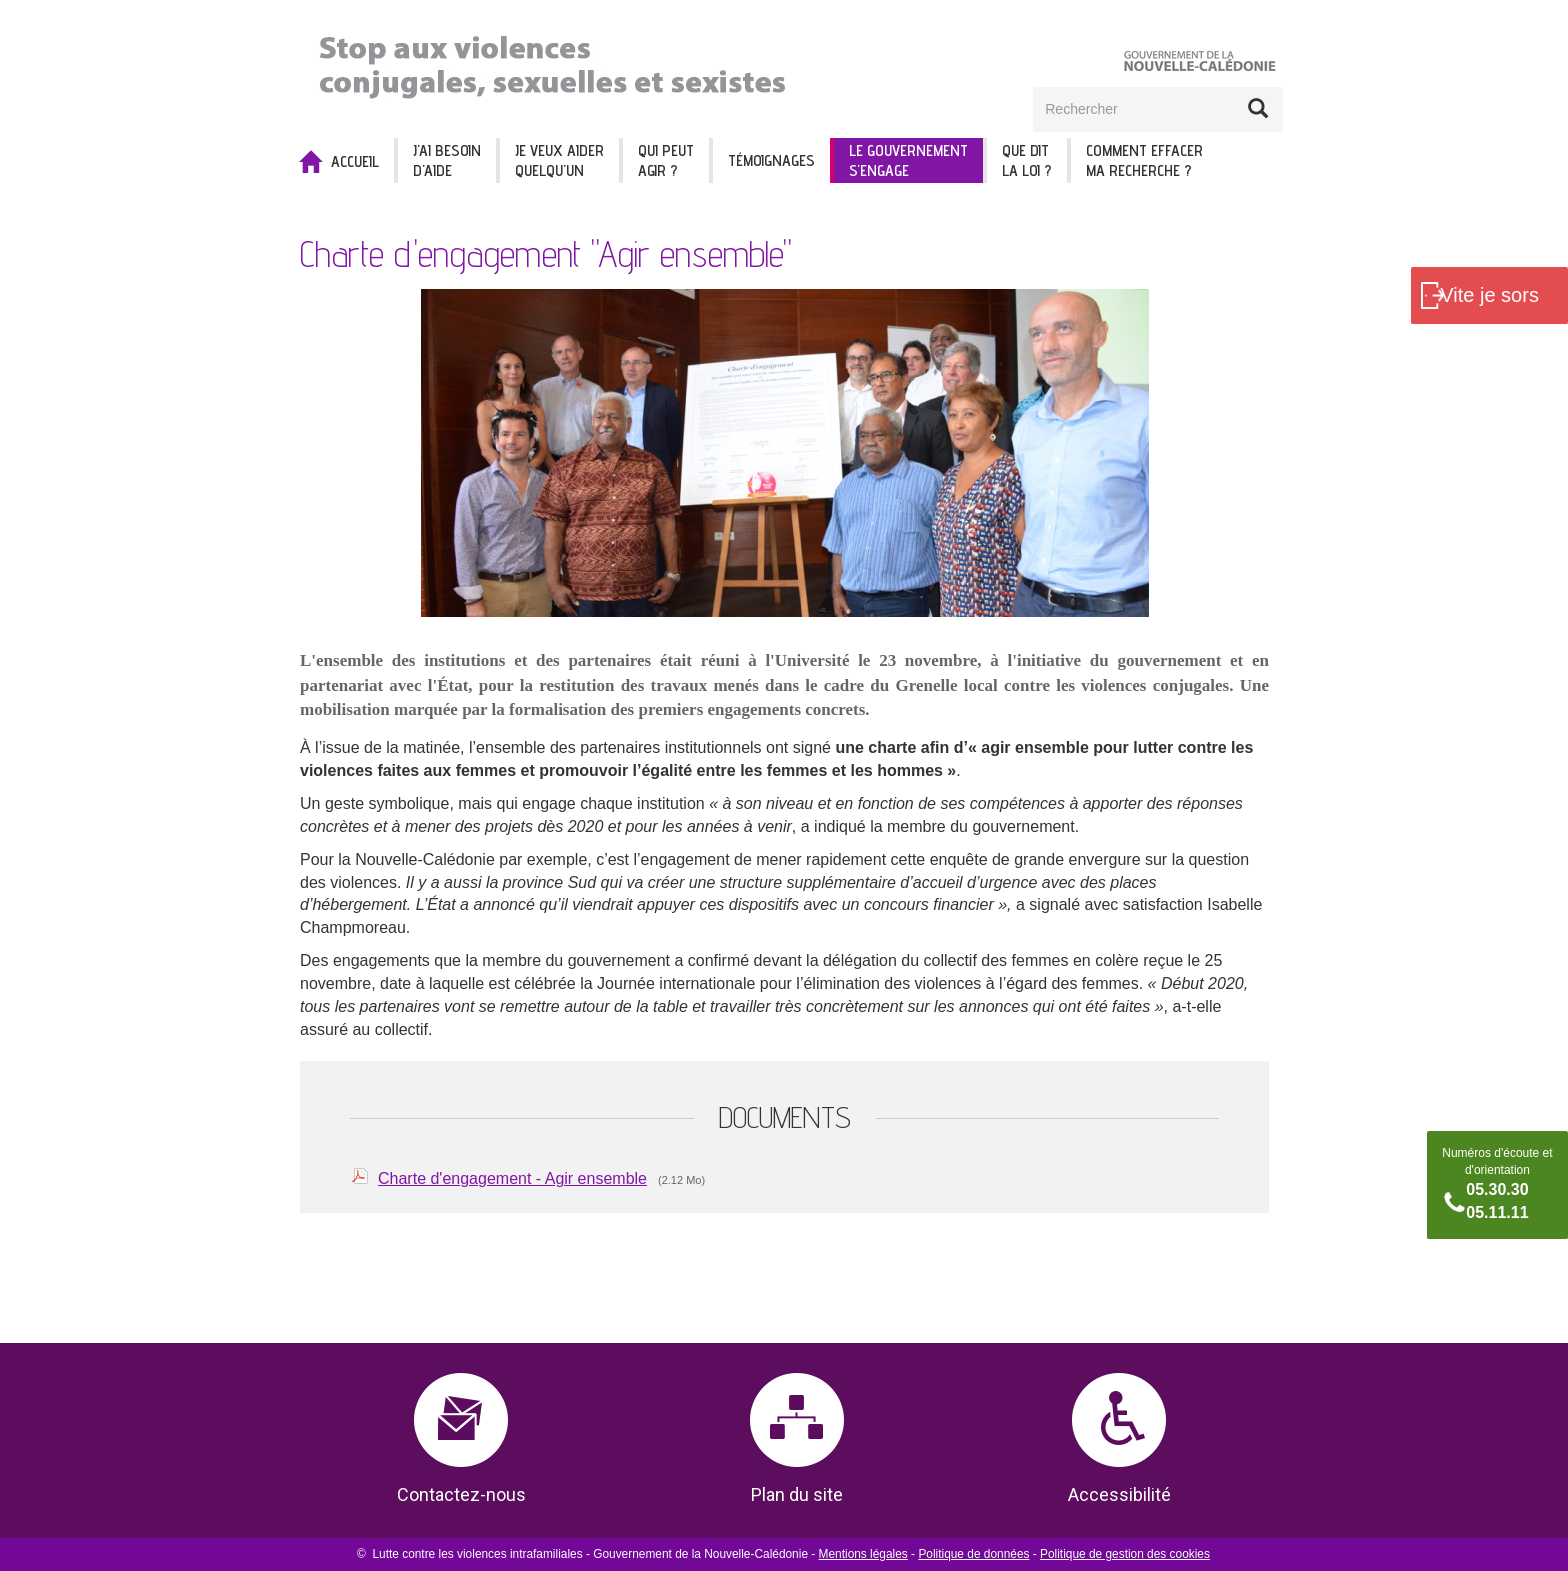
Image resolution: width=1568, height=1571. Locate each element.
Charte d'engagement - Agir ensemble (512, 1178)
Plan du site (797, 1494)
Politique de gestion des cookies (1125, 1554)
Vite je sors (1489, 295)
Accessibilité (1119, 1494)
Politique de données (973, 1554)
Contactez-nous (461, 1494)
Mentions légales (863, 1554)
